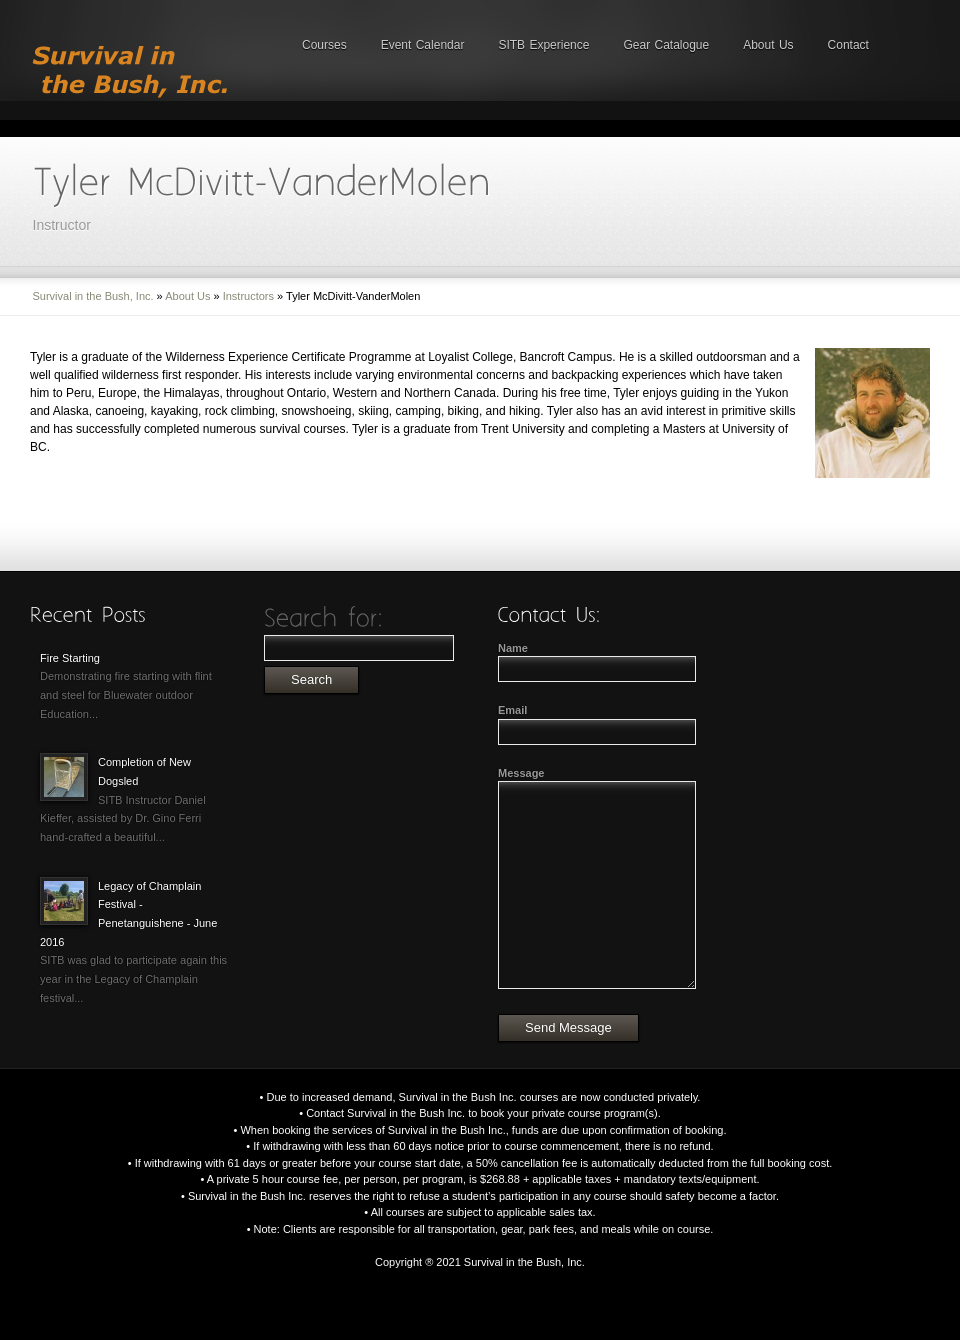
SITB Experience (543, 45)
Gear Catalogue (666, 45)
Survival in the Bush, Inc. (93, 296)
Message (521, 773)
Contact (848, 45)
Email (512, 710)
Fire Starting (70, 658)
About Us (768, 45)
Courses (324, 45)
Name (513, 648)
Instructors (248, 296)
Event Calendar (423, 45)
